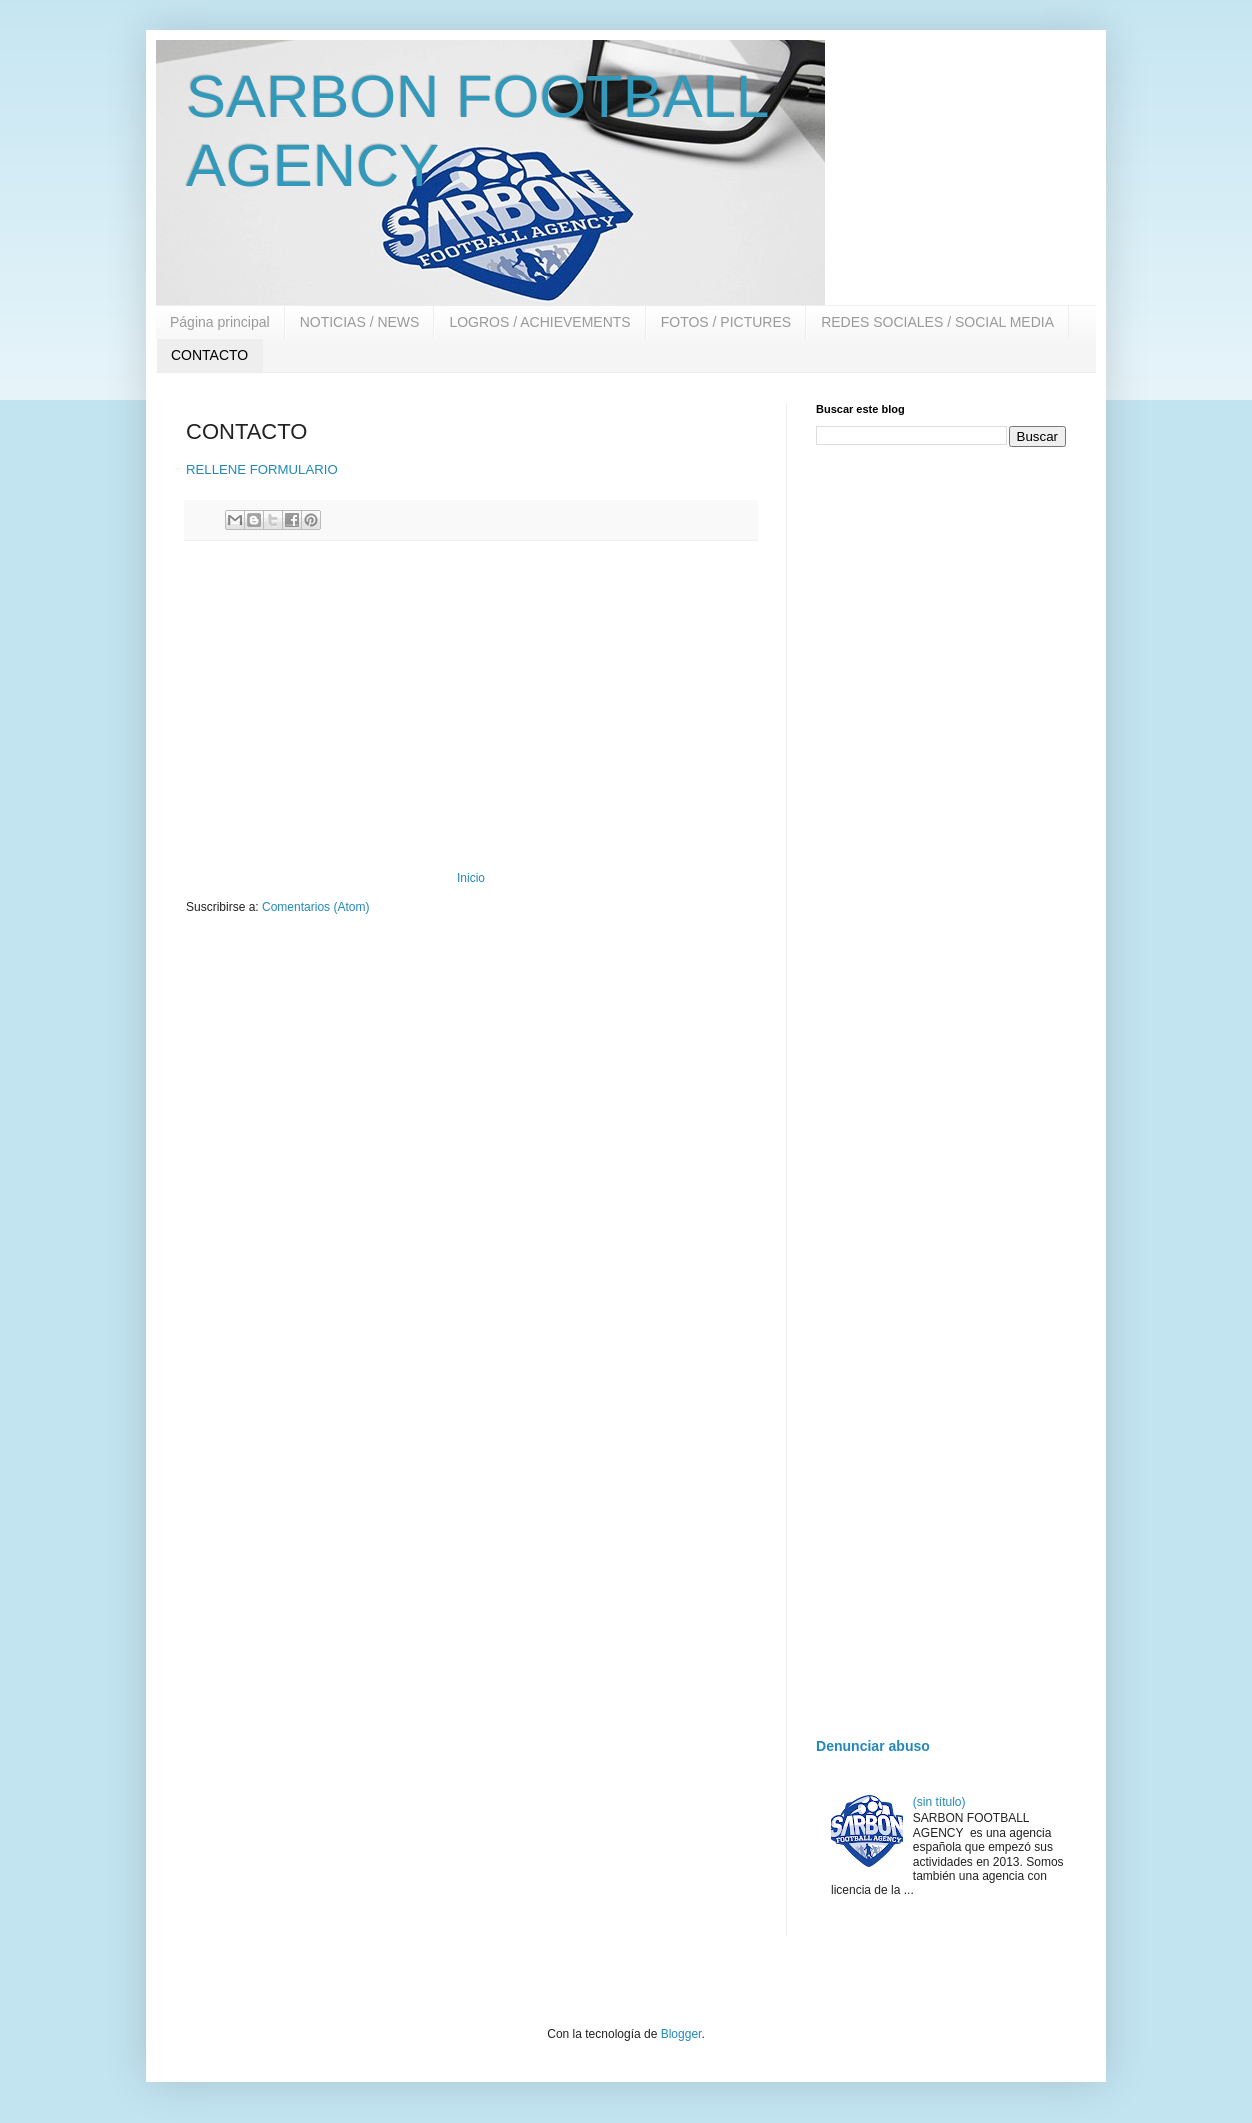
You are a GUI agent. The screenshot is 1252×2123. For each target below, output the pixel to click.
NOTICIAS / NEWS (360, 322)
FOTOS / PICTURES (726, 322)
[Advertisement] (471, 706)
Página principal (220, 322)
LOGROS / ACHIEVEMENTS (539, 322)
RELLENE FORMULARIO (262, 469)
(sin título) (939, 1802)
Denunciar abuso (873, 1746)
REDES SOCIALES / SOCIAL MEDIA (937, 322)
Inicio (471, 878)
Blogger (681, 2034)
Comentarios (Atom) (315, 907)
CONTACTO (209, 355)
